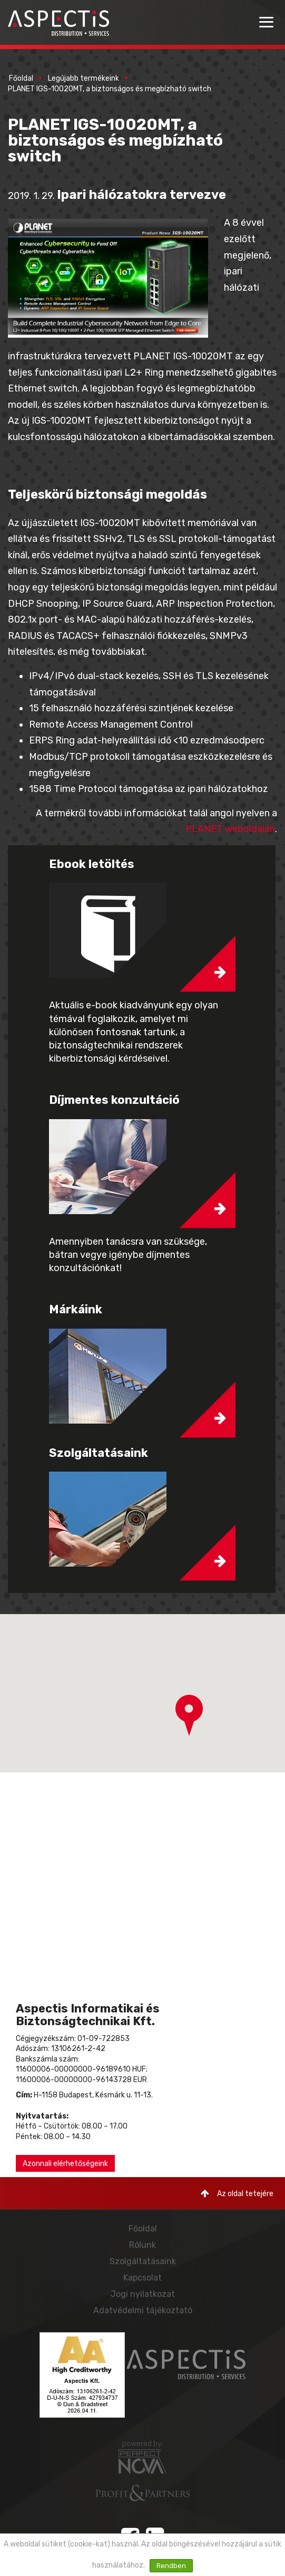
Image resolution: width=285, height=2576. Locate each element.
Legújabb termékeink (83, 78)
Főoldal (21, 78)
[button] (189, 1715)
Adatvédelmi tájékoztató (142, 2310)
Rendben (171, 2566)
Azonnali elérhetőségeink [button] (65, 2163)
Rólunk (142, 2245)
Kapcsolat (142, 2278)
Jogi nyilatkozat (143, 2294)
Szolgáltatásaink (143, 2261)
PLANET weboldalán (230, 829)
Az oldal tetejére (237, 2194)
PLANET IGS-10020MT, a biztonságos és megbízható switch (109, 88)
